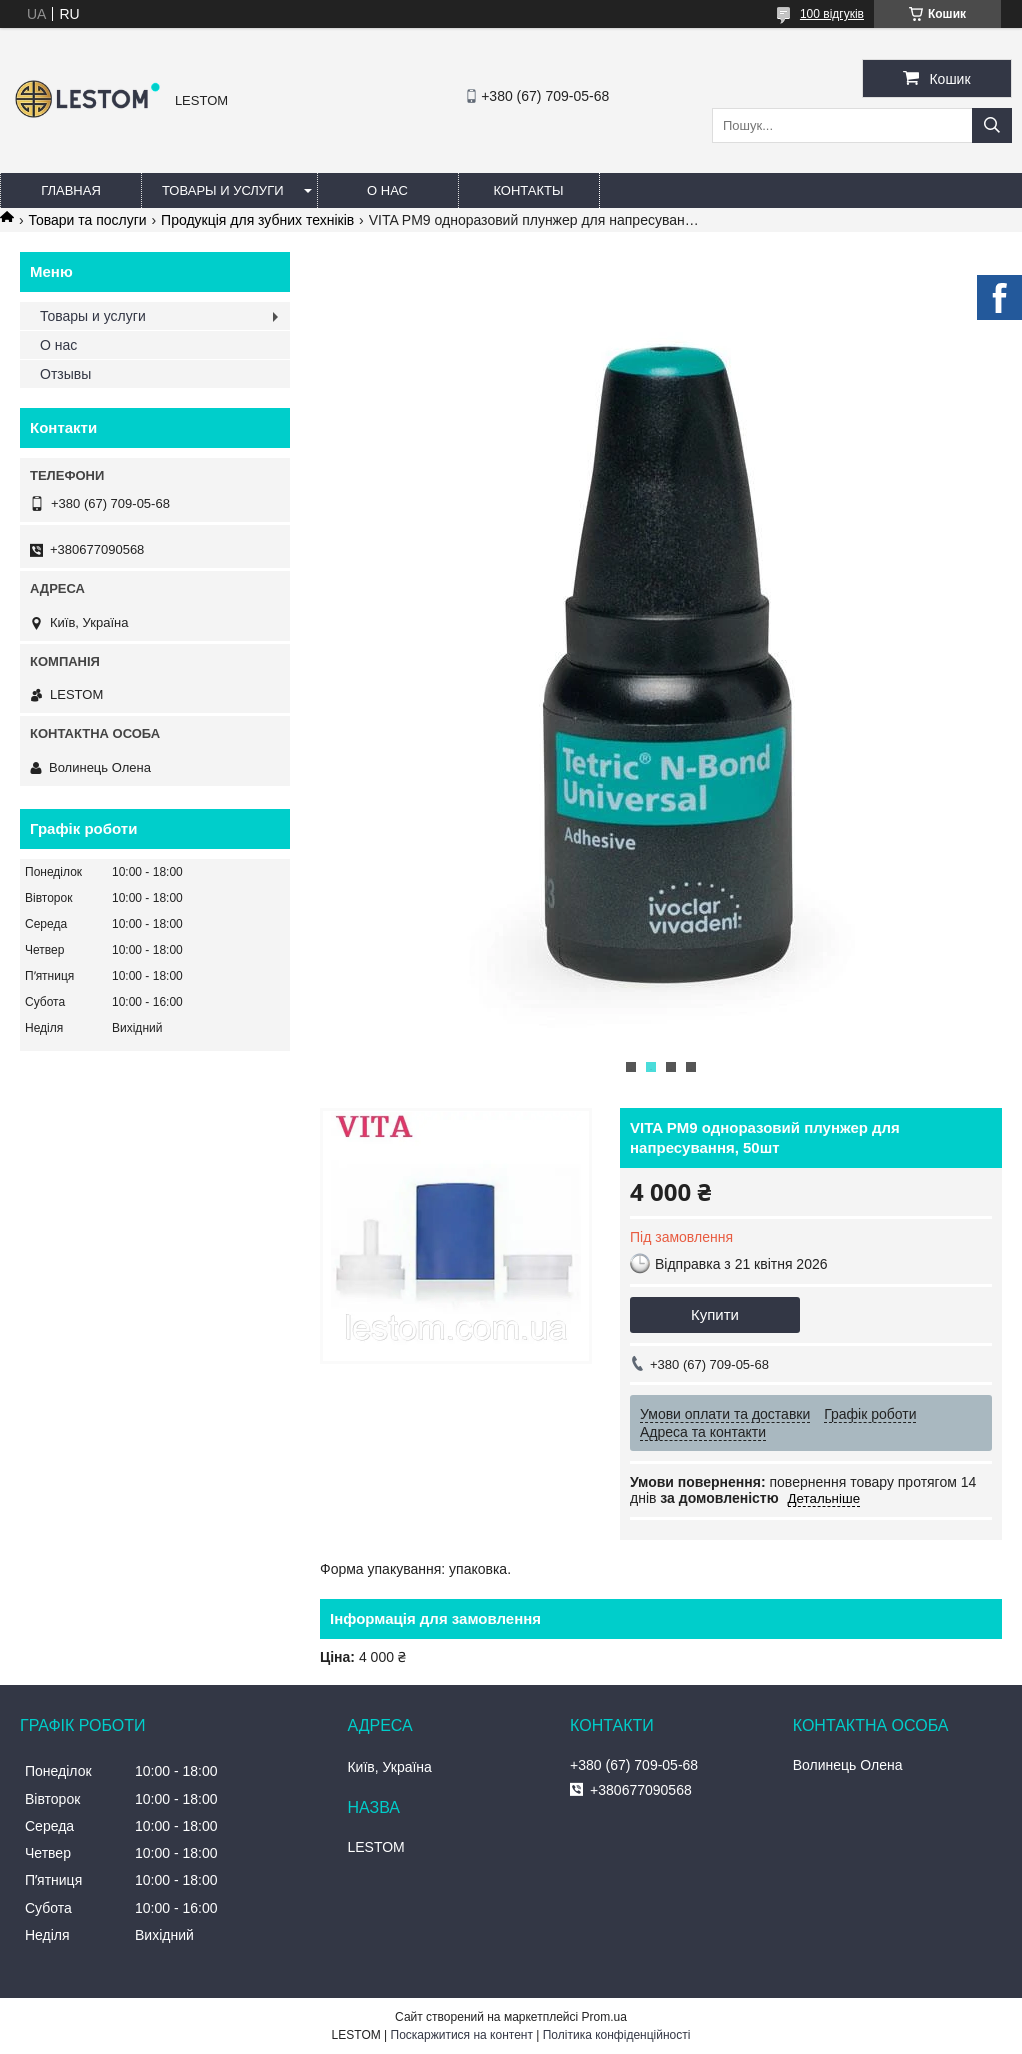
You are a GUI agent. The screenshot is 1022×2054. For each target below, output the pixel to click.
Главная (71, 190)
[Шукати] (992, 125)
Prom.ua (604, 2017)
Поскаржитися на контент (462, 2035)
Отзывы (65, 374)
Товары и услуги (223, 190)
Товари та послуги (87, 220)
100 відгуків (832, 14)
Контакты (528, 190)
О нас (387, 190)
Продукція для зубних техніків (257, 220)
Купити (715, 1314)
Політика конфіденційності (617, 2035)
